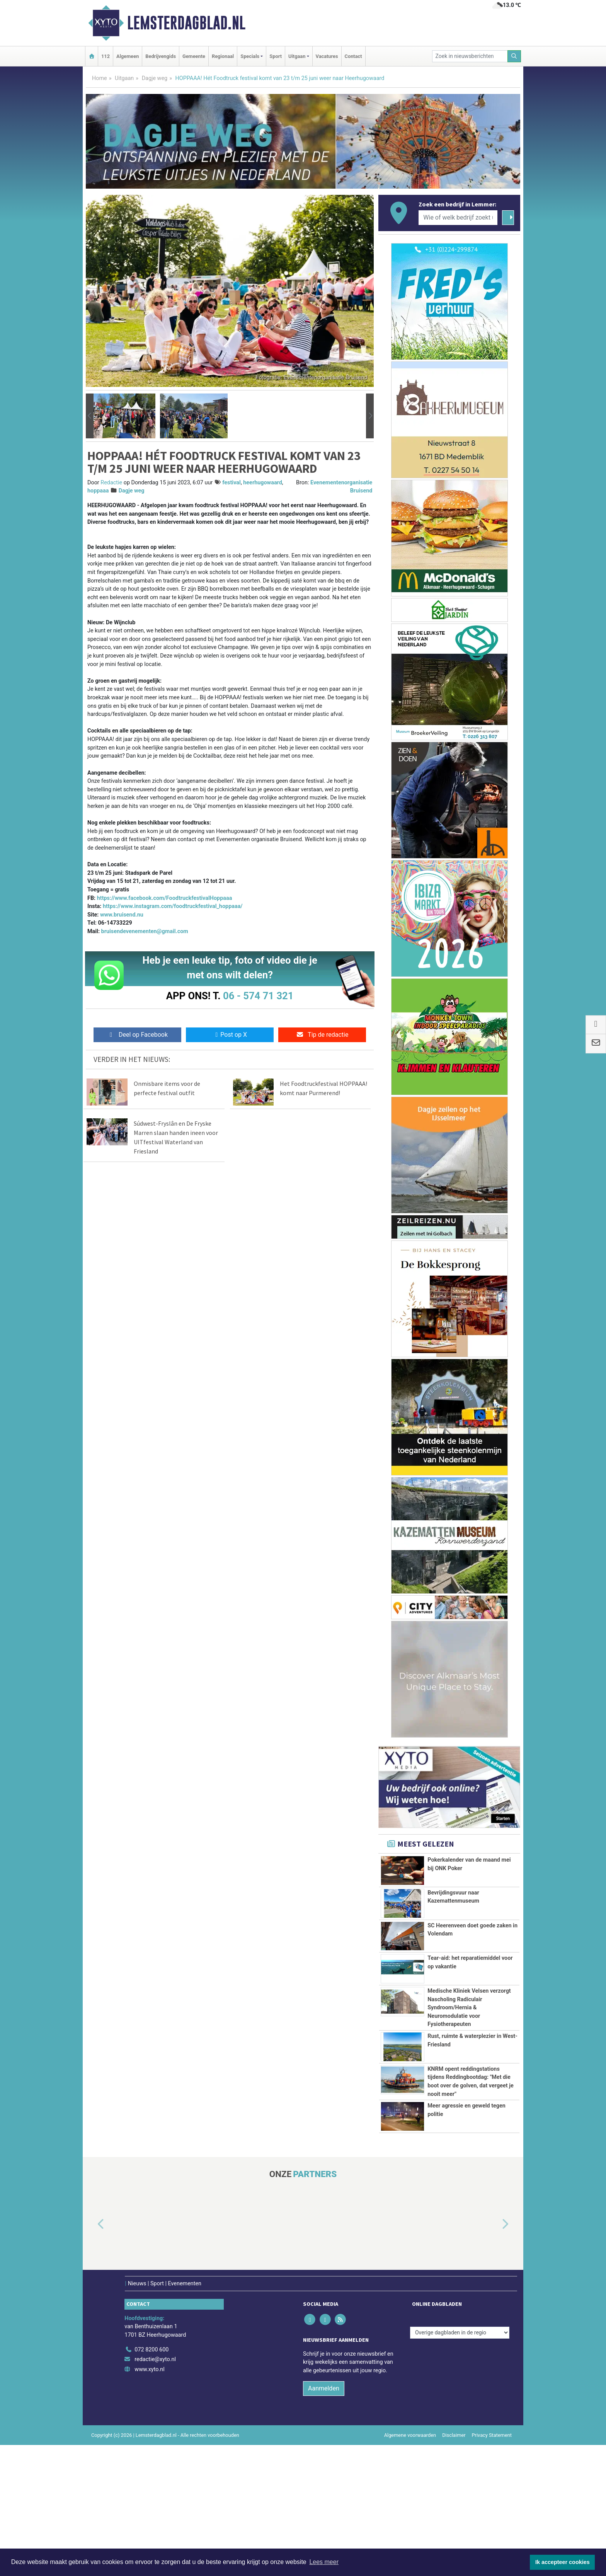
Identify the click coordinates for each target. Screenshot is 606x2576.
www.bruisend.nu (121, 914)
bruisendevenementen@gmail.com (144, 931)
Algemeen (127, 56)
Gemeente (193, 56)
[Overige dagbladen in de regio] (459, 2464)
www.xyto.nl (149, 2500)
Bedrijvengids (160, 56)
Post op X (230, 1034)
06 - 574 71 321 (258, 996)
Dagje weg (155, 78)
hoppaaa (98, 490)
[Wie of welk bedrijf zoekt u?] (458, 217)
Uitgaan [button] (296, 56)
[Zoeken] (514, 56)
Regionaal (223, 56)
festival (231, 482)
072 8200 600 (151, 2480)
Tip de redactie (322, 1034)
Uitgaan (124, 78)
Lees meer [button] (324, 2562)
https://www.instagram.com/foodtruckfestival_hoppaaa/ (173, 906)
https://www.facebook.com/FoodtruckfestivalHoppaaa (164, 898)
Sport (275, 56)
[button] (90, 416)
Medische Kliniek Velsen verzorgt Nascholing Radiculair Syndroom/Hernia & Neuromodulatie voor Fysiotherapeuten (469, 2035)
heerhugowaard (262, 482)
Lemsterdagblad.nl (186, 23)
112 (105, 56)
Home (99, 78)
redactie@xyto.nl (155, 2490)
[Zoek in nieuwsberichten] (470, 56)
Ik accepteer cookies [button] (562, 2562)
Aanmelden (323, 2519)
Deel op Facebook (137, 1034)
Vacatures (327, 56)
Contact (353, 56)
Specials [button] (249, 56)
